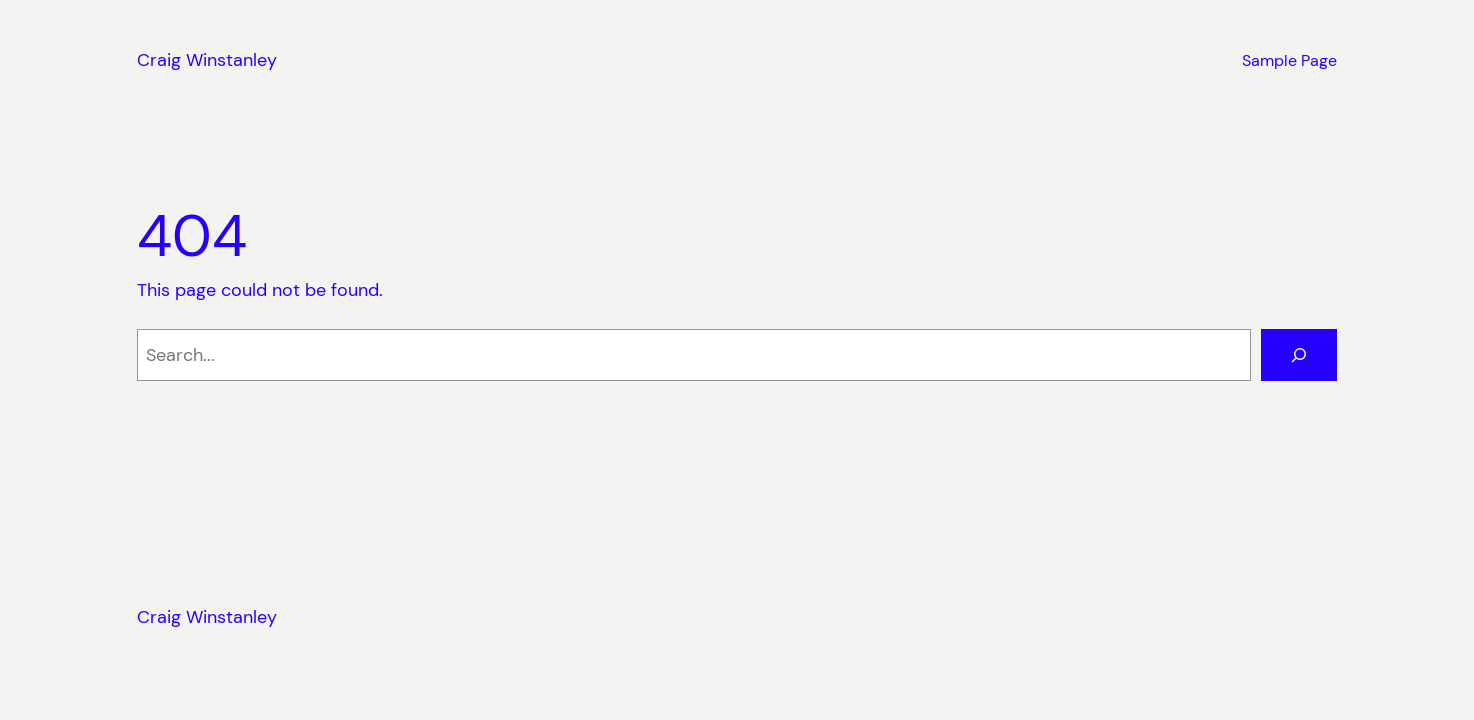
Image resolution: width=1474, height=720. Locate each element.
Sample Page (1289, 60)
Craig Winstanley (207, 60)
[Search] (1299, 355)
